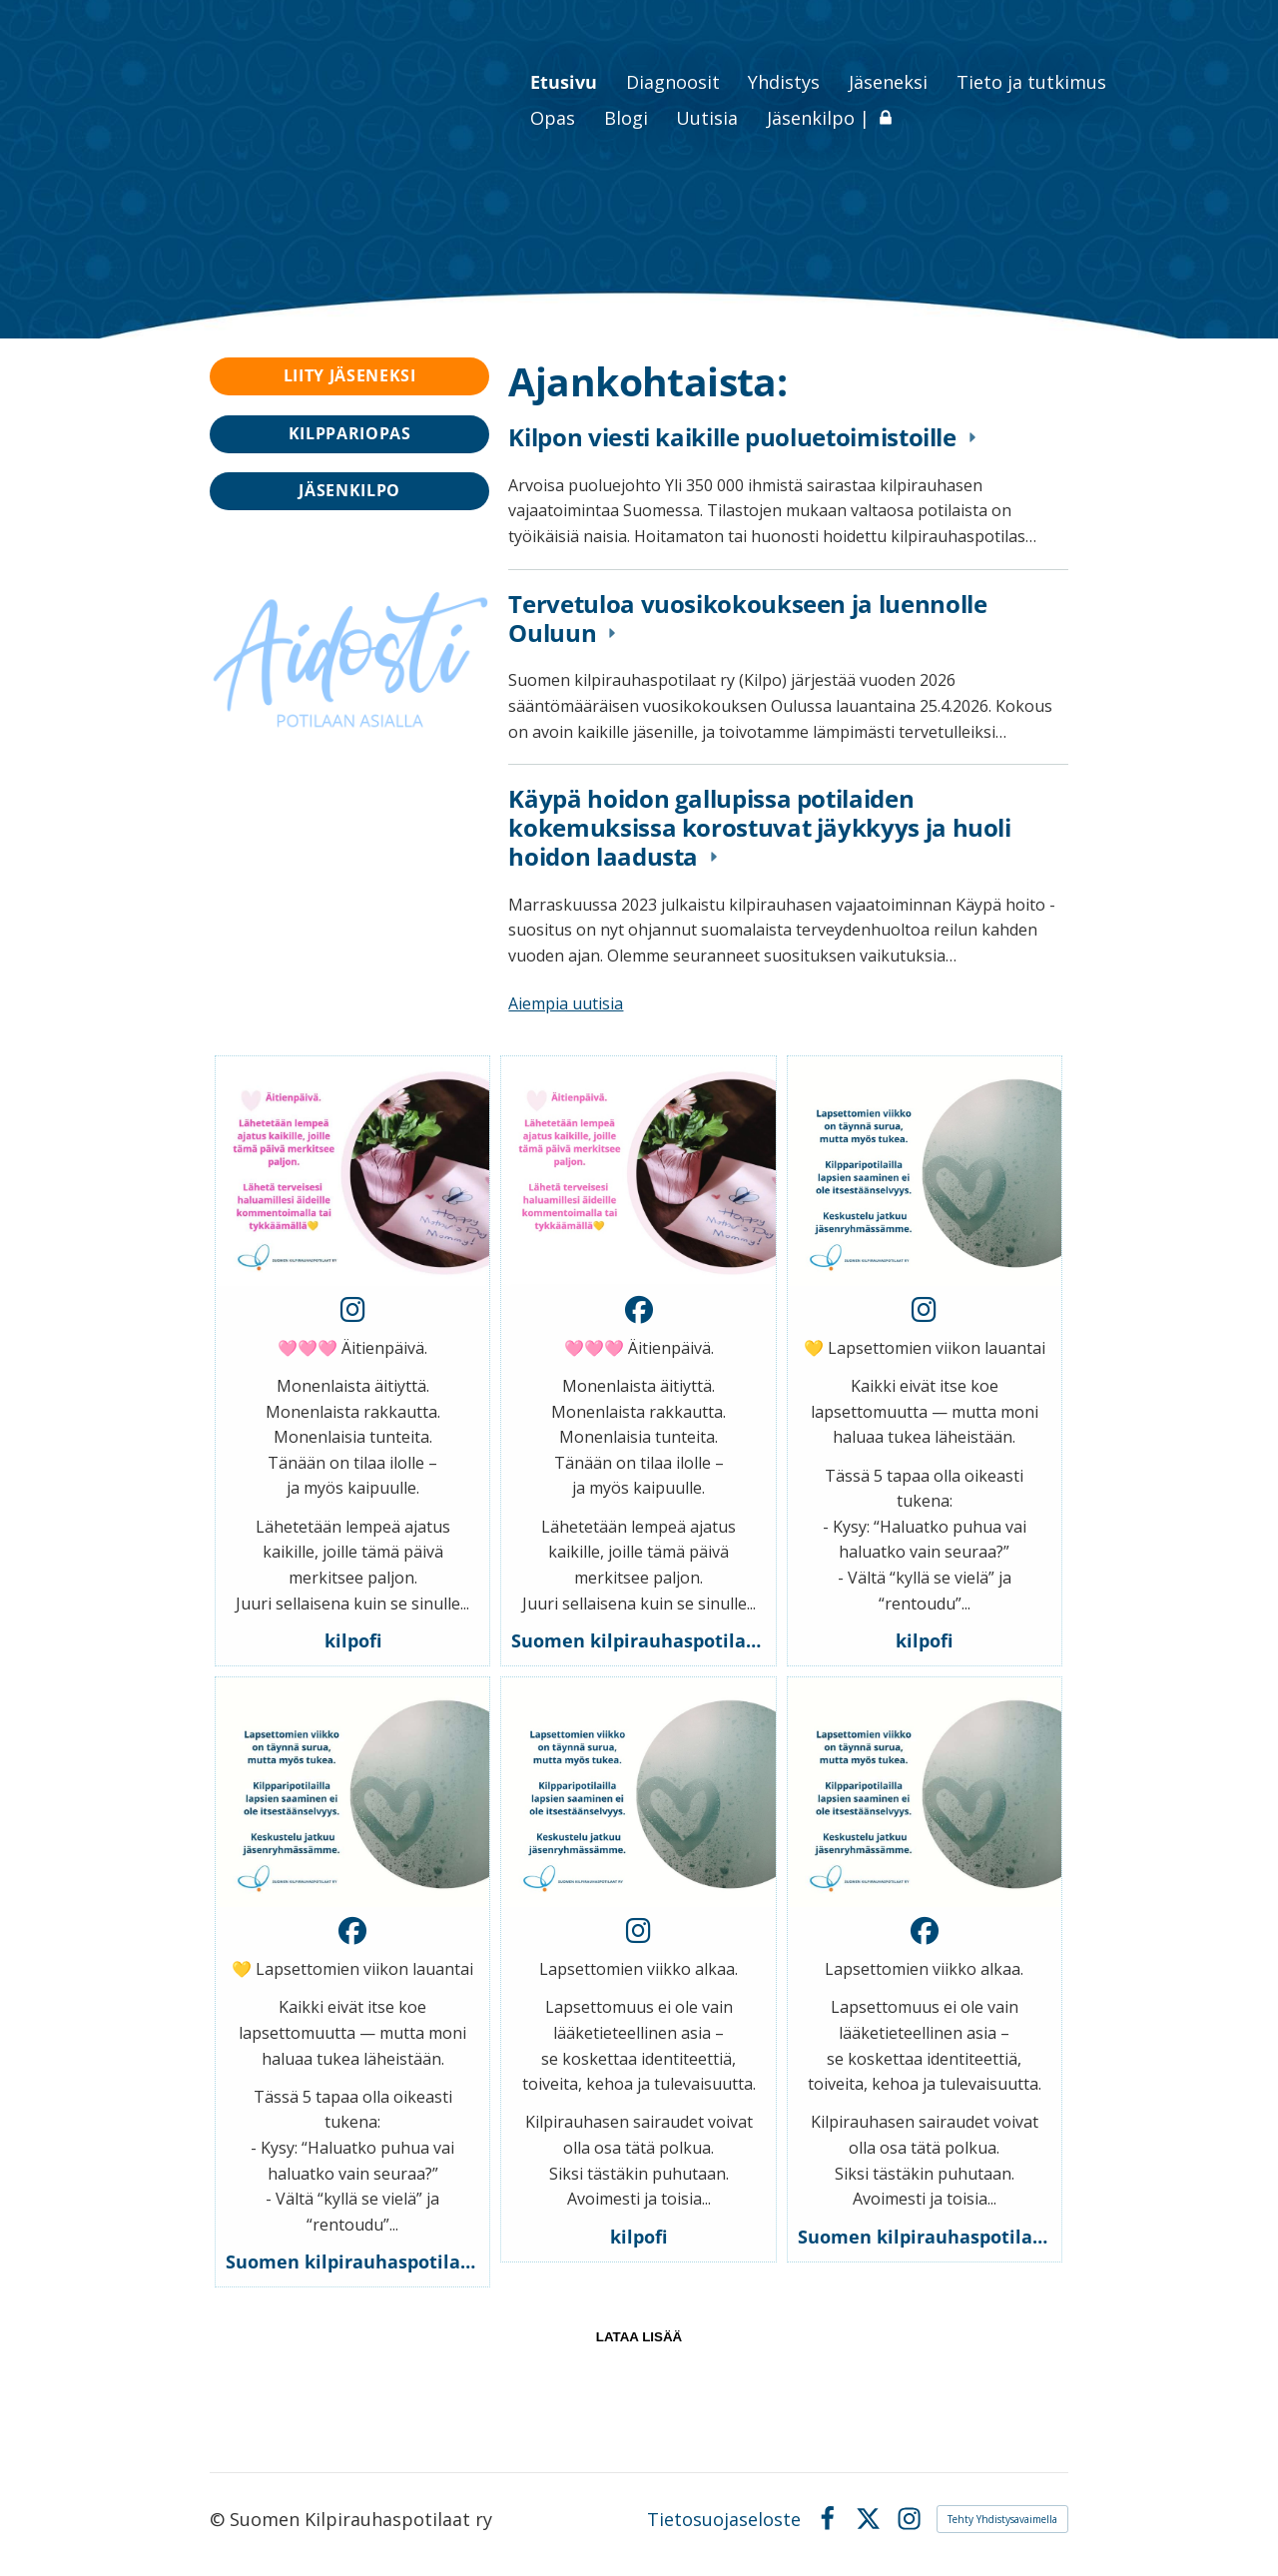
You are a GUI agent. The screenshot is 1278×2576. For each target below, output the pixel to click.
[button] (352, 1360)
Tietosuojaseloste (724, 2519)
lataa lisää (639, 2336)
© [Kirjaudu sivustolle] (220, 2519)
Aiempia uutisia (565, 1003)
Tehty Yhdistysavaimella (1002, 2519)
